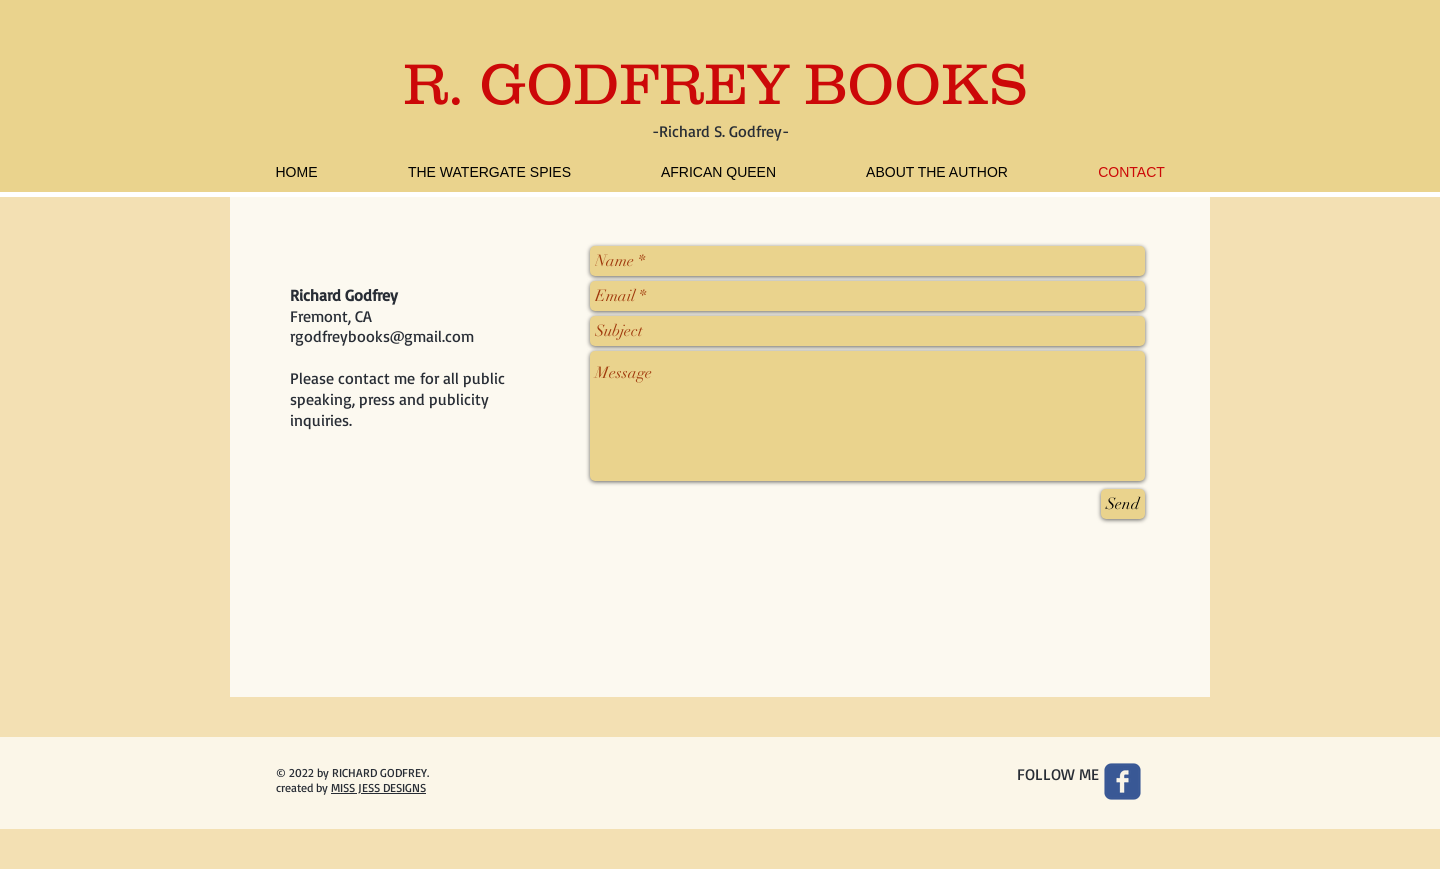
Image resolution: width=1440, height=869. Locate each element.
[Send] (1123, 504)
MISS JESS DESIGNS (378, 787)
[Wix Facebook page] (1122, 781)
